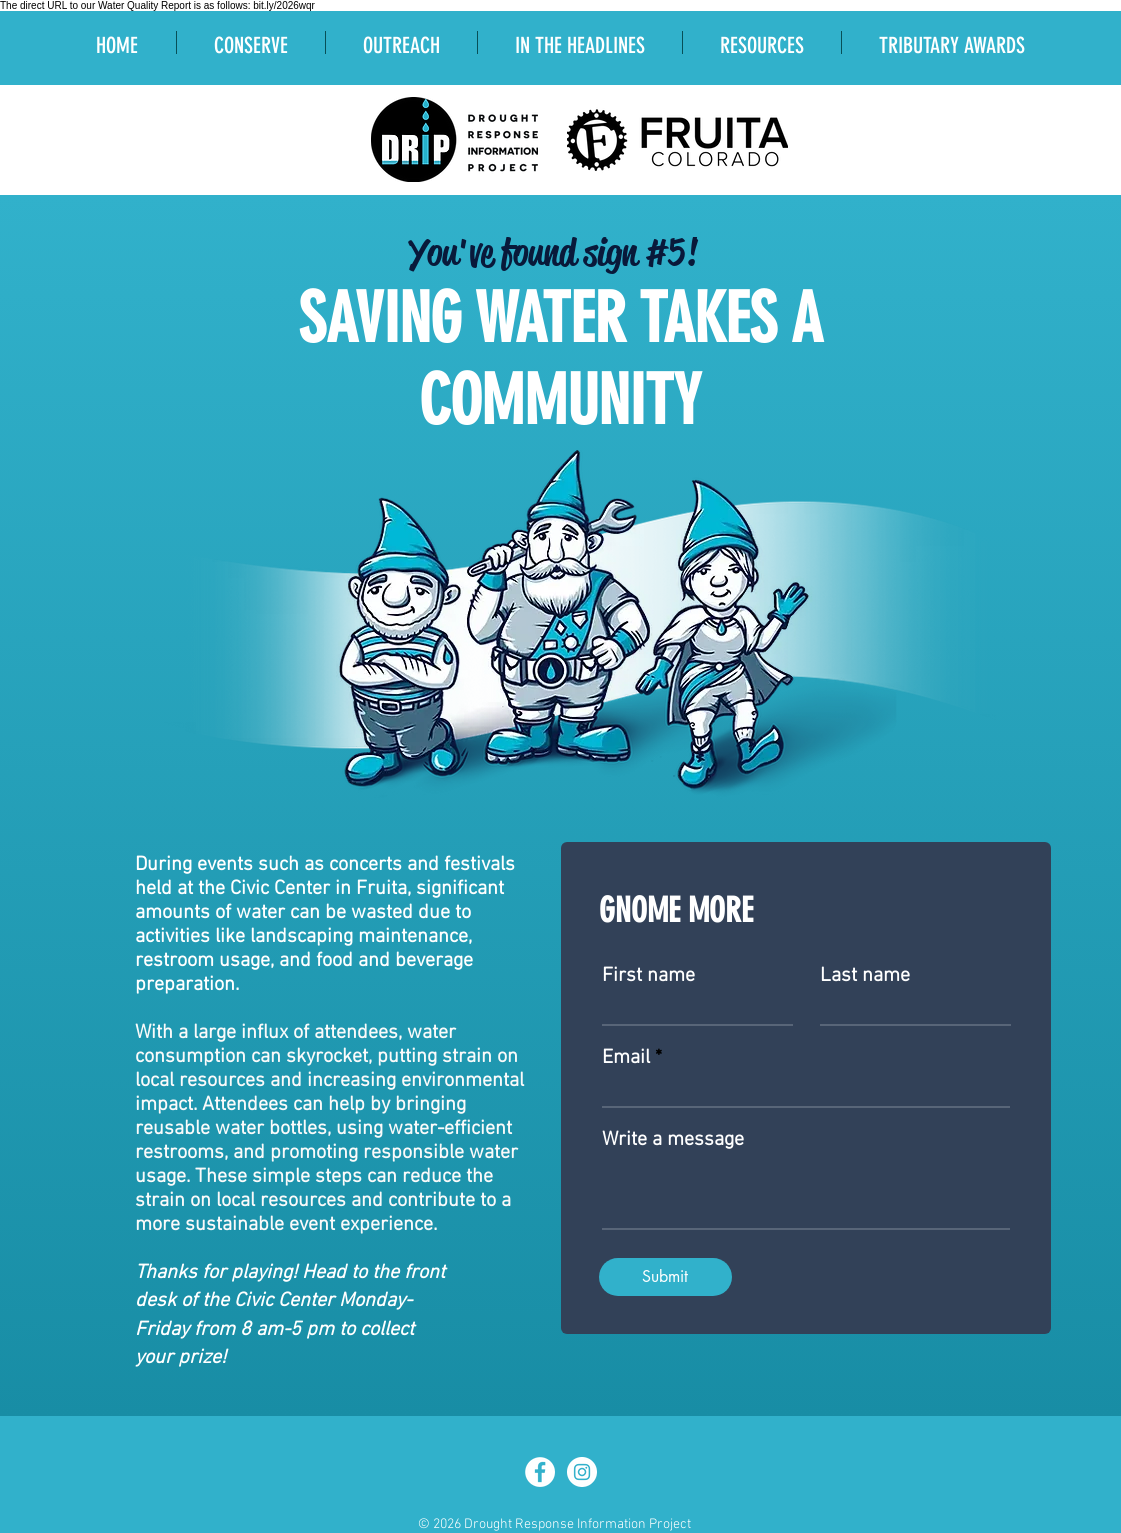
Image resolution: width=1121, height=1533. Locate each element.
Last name (865, 976)
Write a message (673, 1140)
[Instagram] (582, 1472)
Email (626, 1058)
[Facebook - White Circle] (540, 1472)
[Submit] (665, 1277)
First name (648, 976)
